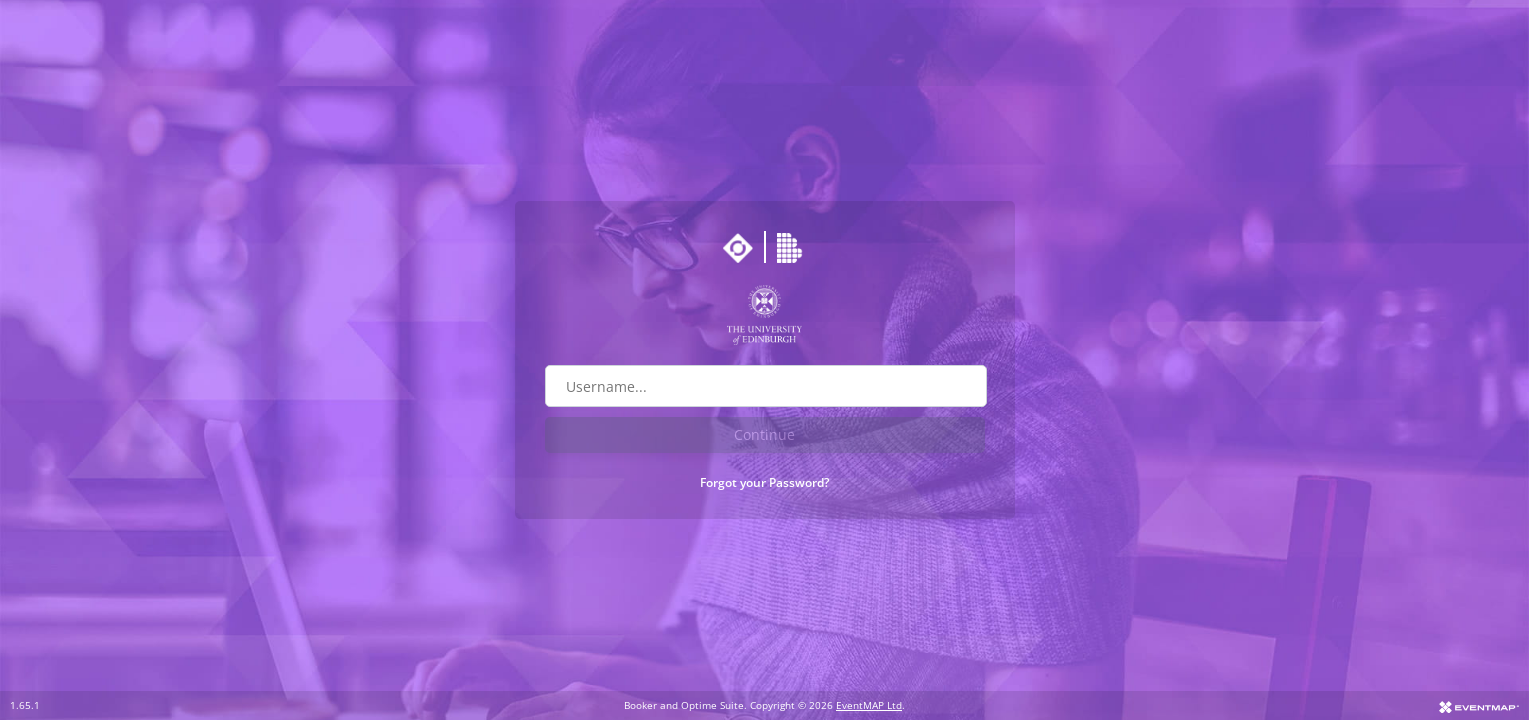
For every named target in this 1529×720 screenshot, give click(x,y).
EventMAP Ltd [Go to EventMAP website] (869, 705)
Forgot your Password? (764, 482)
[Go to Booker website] (792, 248)
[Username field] (766, 386)
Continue (764, 434)
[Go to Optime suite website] (738, 248)
